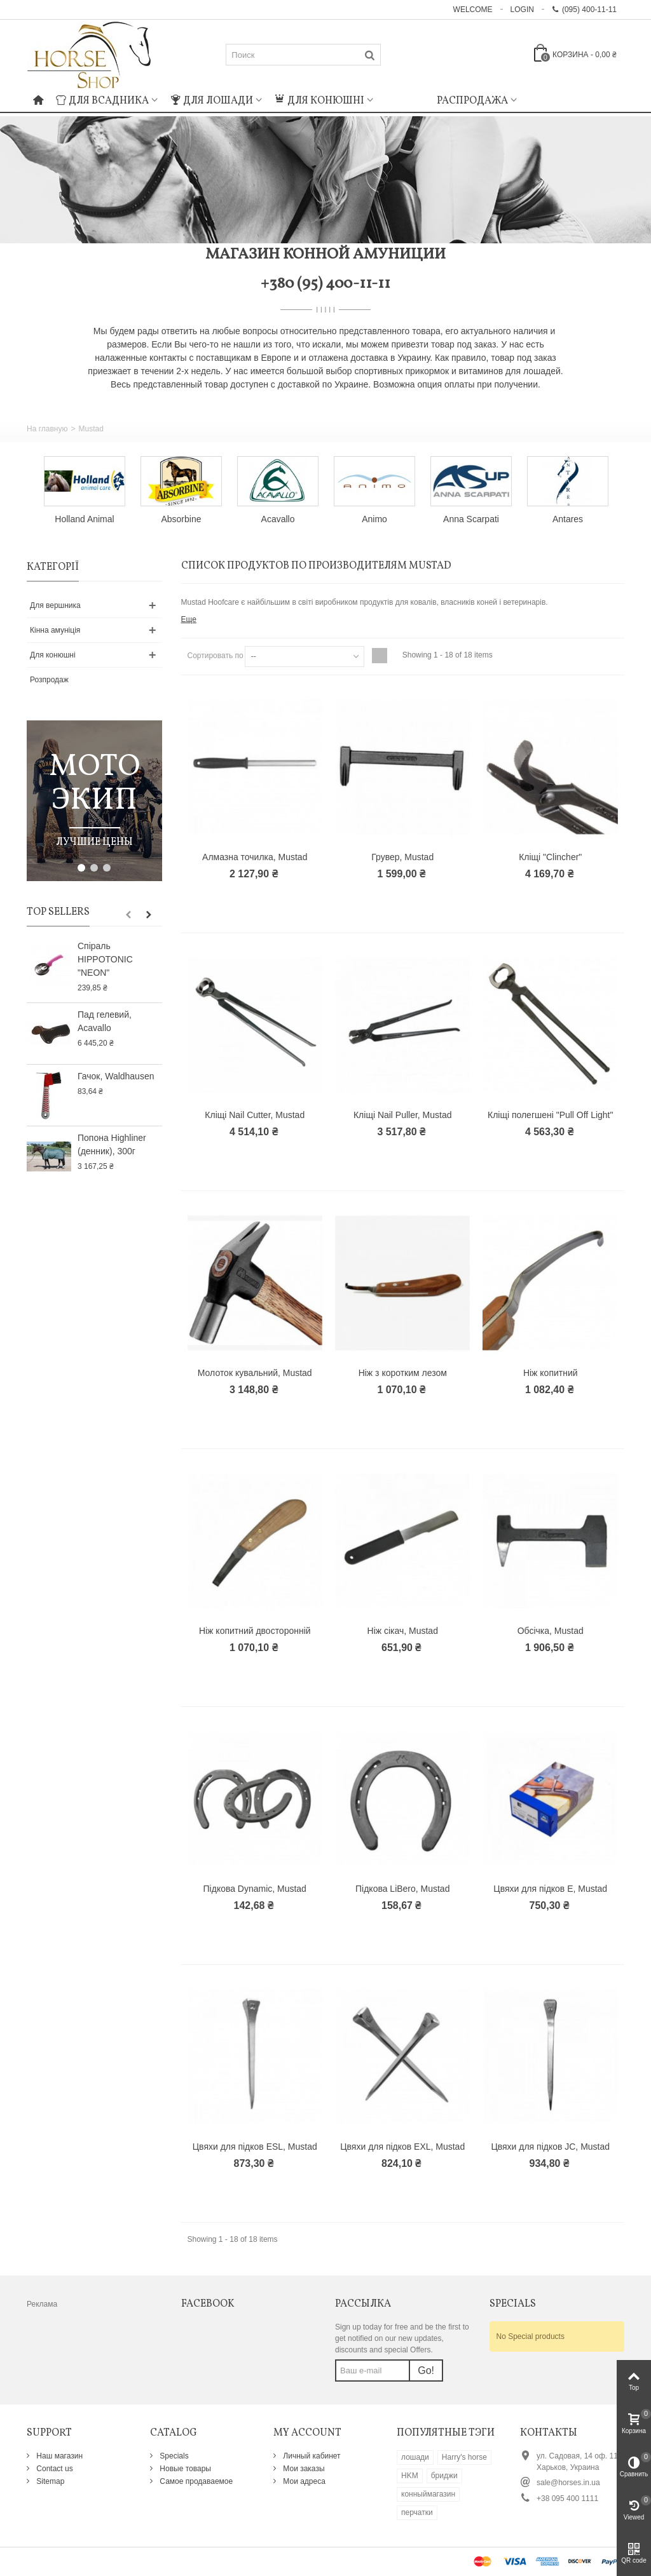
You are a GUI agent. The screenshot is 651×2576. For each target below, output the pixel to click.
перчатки (417, 2512)
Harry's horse (464, 2457)
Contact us (53, 2468)
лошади (415, 2457)
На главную (47, 428)
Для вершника (55, 605)
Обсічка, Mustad (550, 1631)
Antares (567, 519)
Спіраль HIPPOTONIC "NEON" (105, 959)
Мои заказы (303, 2468)
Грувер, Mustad (402, 857)
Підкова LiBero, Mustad (402, 1889)
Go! (426, 2370)
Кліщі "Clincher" (550, 857)
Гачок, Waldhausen (116, 1076)
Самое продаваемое (195, 2481)
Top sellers (58, 912)
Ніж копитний (550, 1373)
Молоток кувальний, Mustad (255, 1373)
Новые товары (184, 2468)
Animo (374, 519)
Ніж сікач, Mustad (402, 1631)
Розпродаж (49, 679)
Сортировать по (215, 655)
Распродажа (472, 101)
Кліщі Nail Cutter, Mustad (255, 1115)
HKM (409, 2475)
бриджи (444, 2475)
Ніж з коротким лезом (403, 1373)
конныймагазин (428, 2494)
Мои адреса (303, 2481)
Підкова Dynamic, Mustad (254, 1889)
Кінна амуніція (55, 630)
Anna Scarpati (471, 519)
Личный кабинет (311, 2455)
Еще (188, 619)
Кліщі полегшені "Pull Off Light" (550, 1115)
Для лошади (211, 101)
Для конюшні (319, 101)
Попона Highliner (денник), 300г (112, 1144)
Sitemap (49, 2481)
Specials (173, 2455)
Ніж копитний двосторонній (255, 1631)
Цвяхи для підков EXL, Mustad (402, 2146)
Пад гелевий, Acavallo (105, 1021)
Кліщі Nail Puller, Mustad (402, 1115)
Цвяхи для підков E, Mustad (550, 1889)
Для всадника (102, 101)
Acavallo (278, 519)
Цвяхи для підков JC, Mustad (550, 2146)
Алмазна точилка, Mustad (254, 857)
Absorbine (181, 519)
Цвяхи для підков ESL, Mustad (255, 2146)
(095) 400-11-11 (584, 9)
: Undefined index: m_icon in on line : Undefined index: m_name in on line (405, 99)
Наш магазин (58, 2455)
